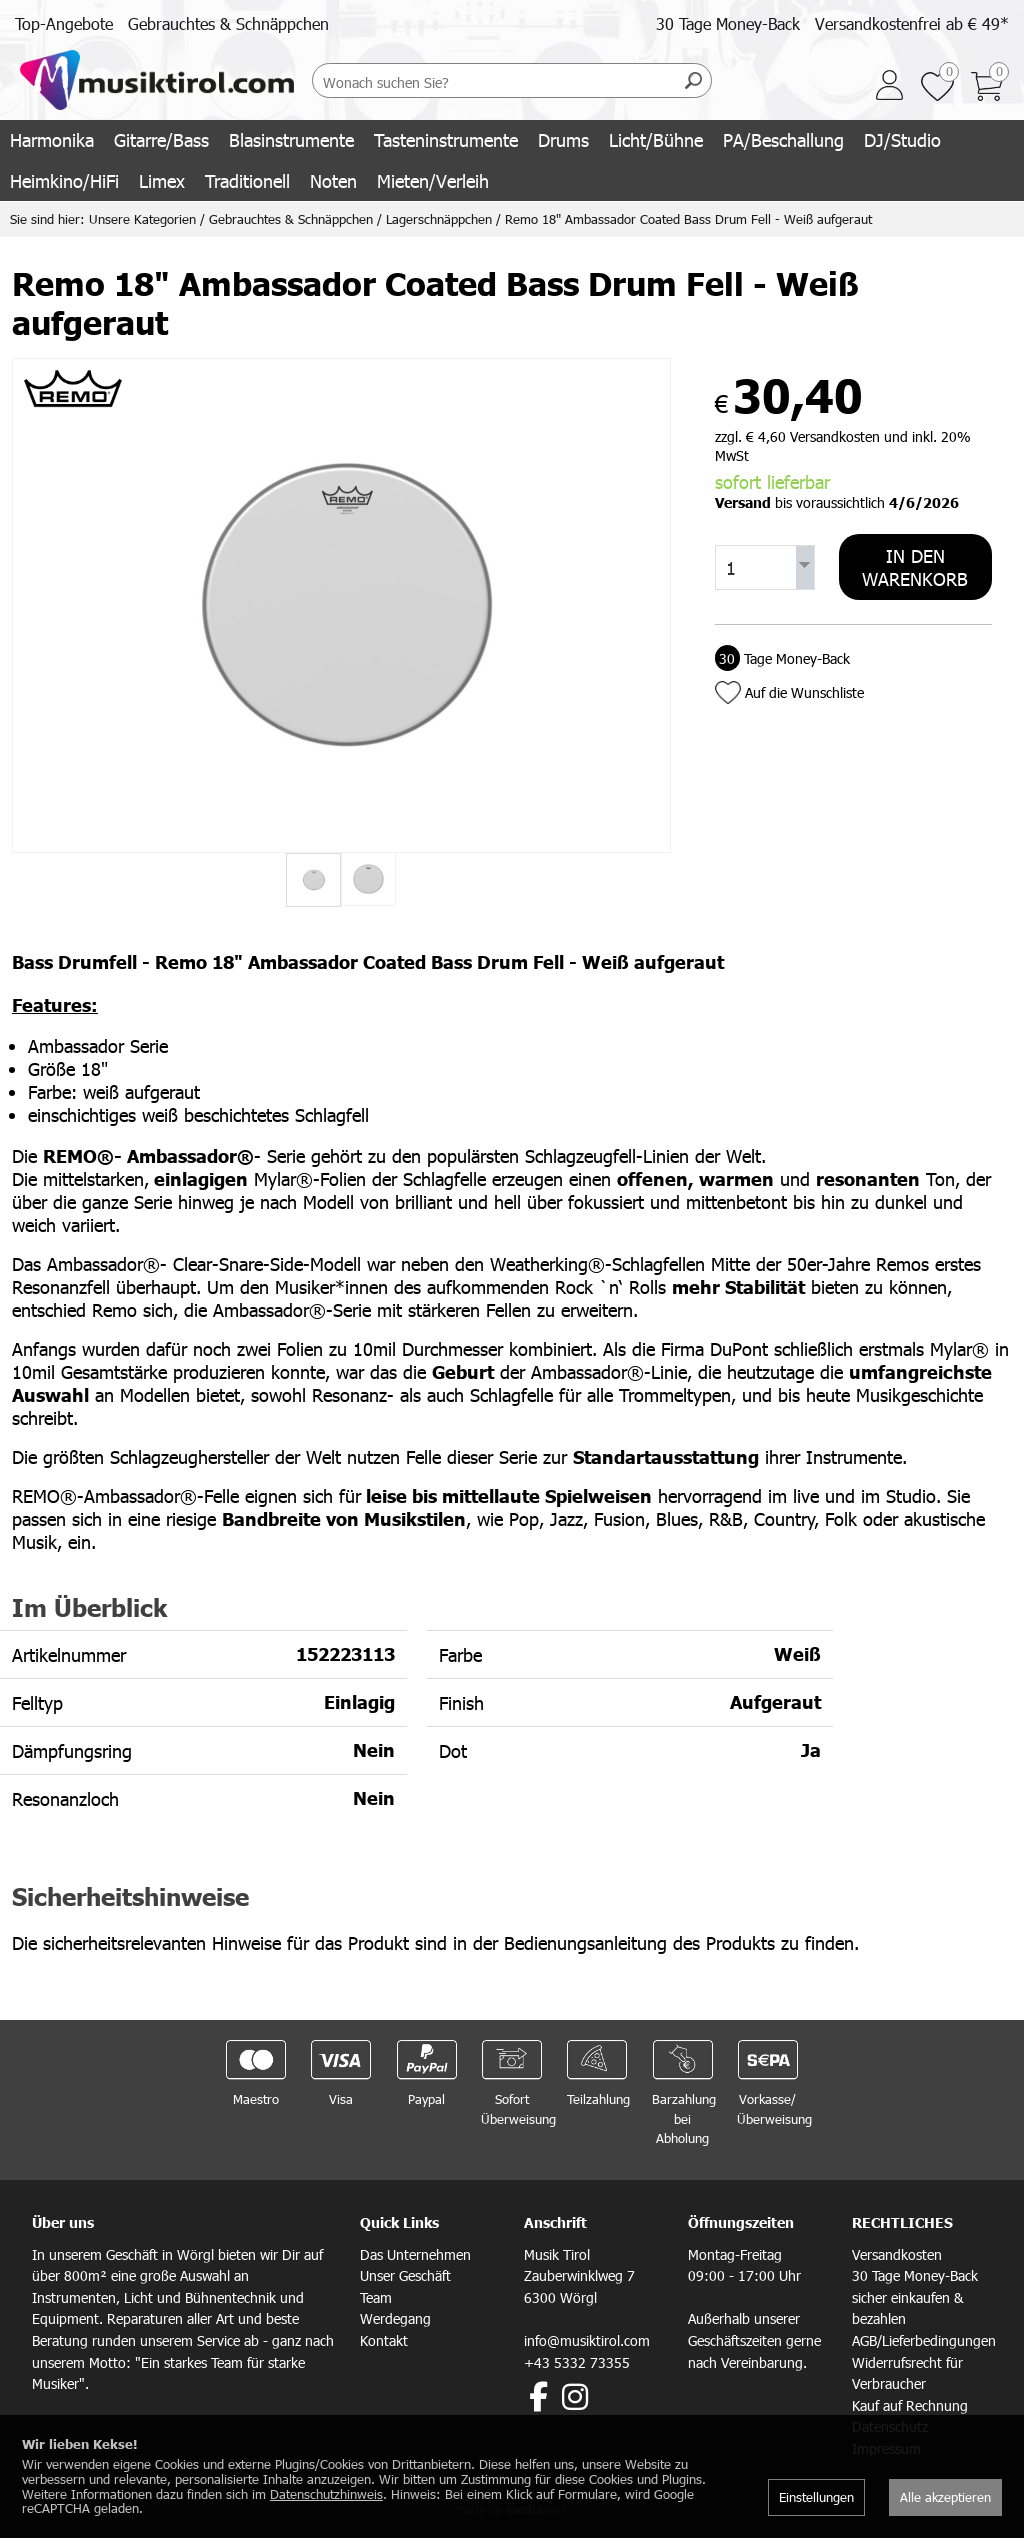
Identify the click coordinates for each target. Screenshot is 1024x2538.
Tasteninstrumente (446, 139)
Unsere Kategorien (142, 219)
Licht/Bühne (656, 139)
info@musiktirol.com (587, 2340)
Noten (333, 180)
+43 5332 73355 (577, 2362)
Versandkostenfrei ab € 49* (912, 23)
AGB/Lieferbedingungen (924, 2340)
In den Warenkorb (915, 567)
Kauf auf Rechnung (910, 2405)
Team (376, 2297)
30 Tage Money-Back (728, 23)
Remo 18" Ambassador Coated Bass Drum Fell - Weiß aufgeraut (688, 219)
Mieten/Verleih (433, 180)
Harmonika (52, 139)
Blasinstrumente (291, 139)
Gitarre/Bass (161, 139)
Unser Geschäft (405, 2275)
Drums (563, 139)
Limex (162, 180)
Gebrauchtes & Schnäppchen (228, 23)
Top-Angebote (64, 23)
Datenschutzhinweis (326, 2494)
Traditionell (247, 180)
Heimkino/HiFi (64, 180)
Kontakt (384, 2340)
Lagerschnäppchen (439, 219)
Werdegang (395, 2318)
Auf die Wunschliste (804, 692)
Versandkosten (897, 2254)
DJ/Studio (902, 139)
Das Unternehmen (415, 2254)
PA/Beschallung (783, 139)
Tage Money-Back (783, 658)
